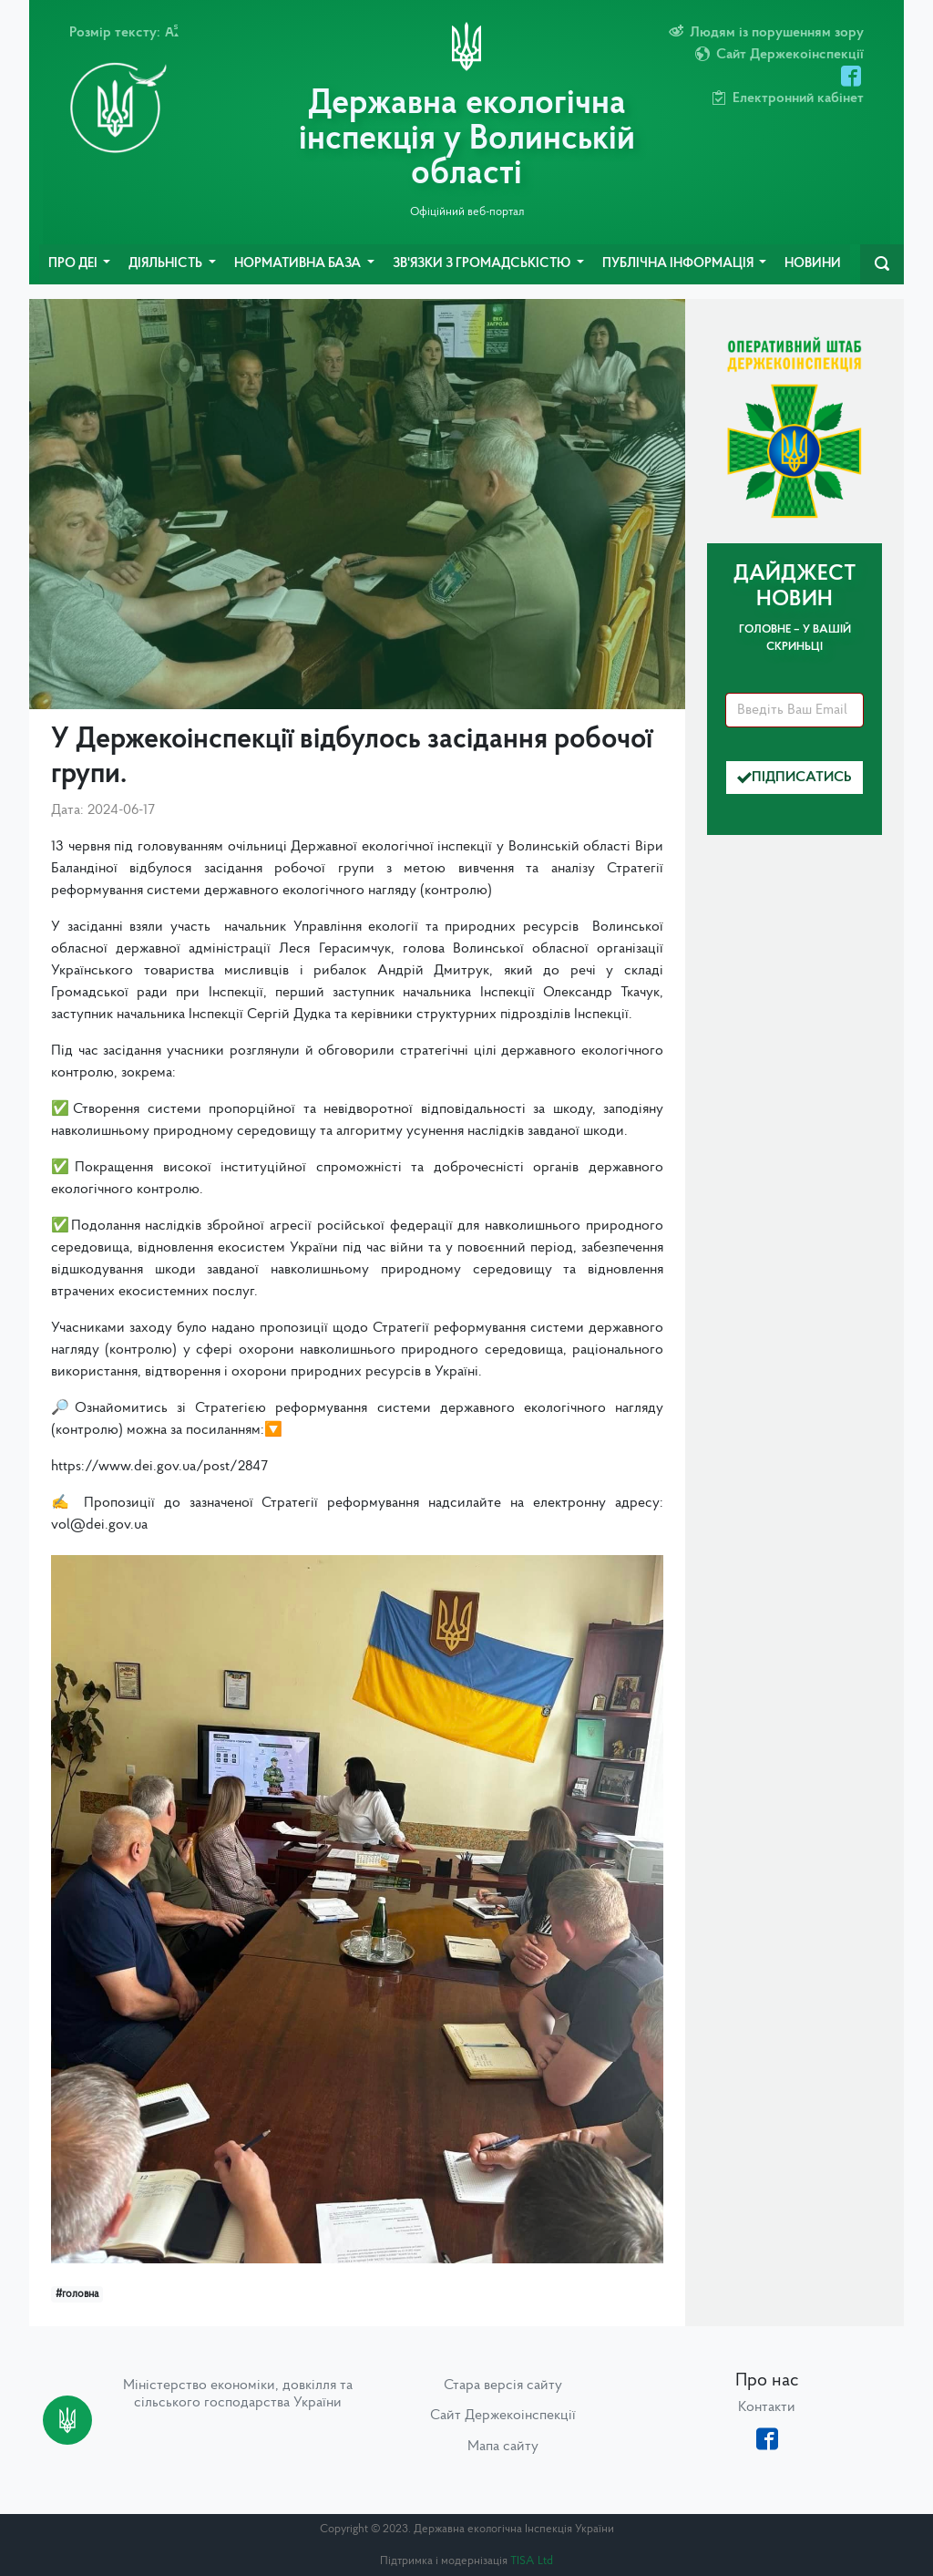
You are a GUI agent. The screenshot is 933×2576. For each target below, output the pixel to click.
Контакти (766, 2407)
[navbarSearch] (882, 264)
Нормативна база (299, 264)
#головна (77, 2294)
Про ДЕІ (74, 264)
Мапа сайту (502, 2446)
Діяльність (166, 264)
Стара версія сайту (503, 2385)
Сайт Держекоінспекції (503, 2415)
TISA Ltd (531, 2561)
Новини (812, 264)
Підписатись (794, 777)
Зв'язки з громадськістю (483, 264)
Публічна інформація (679, 264)
